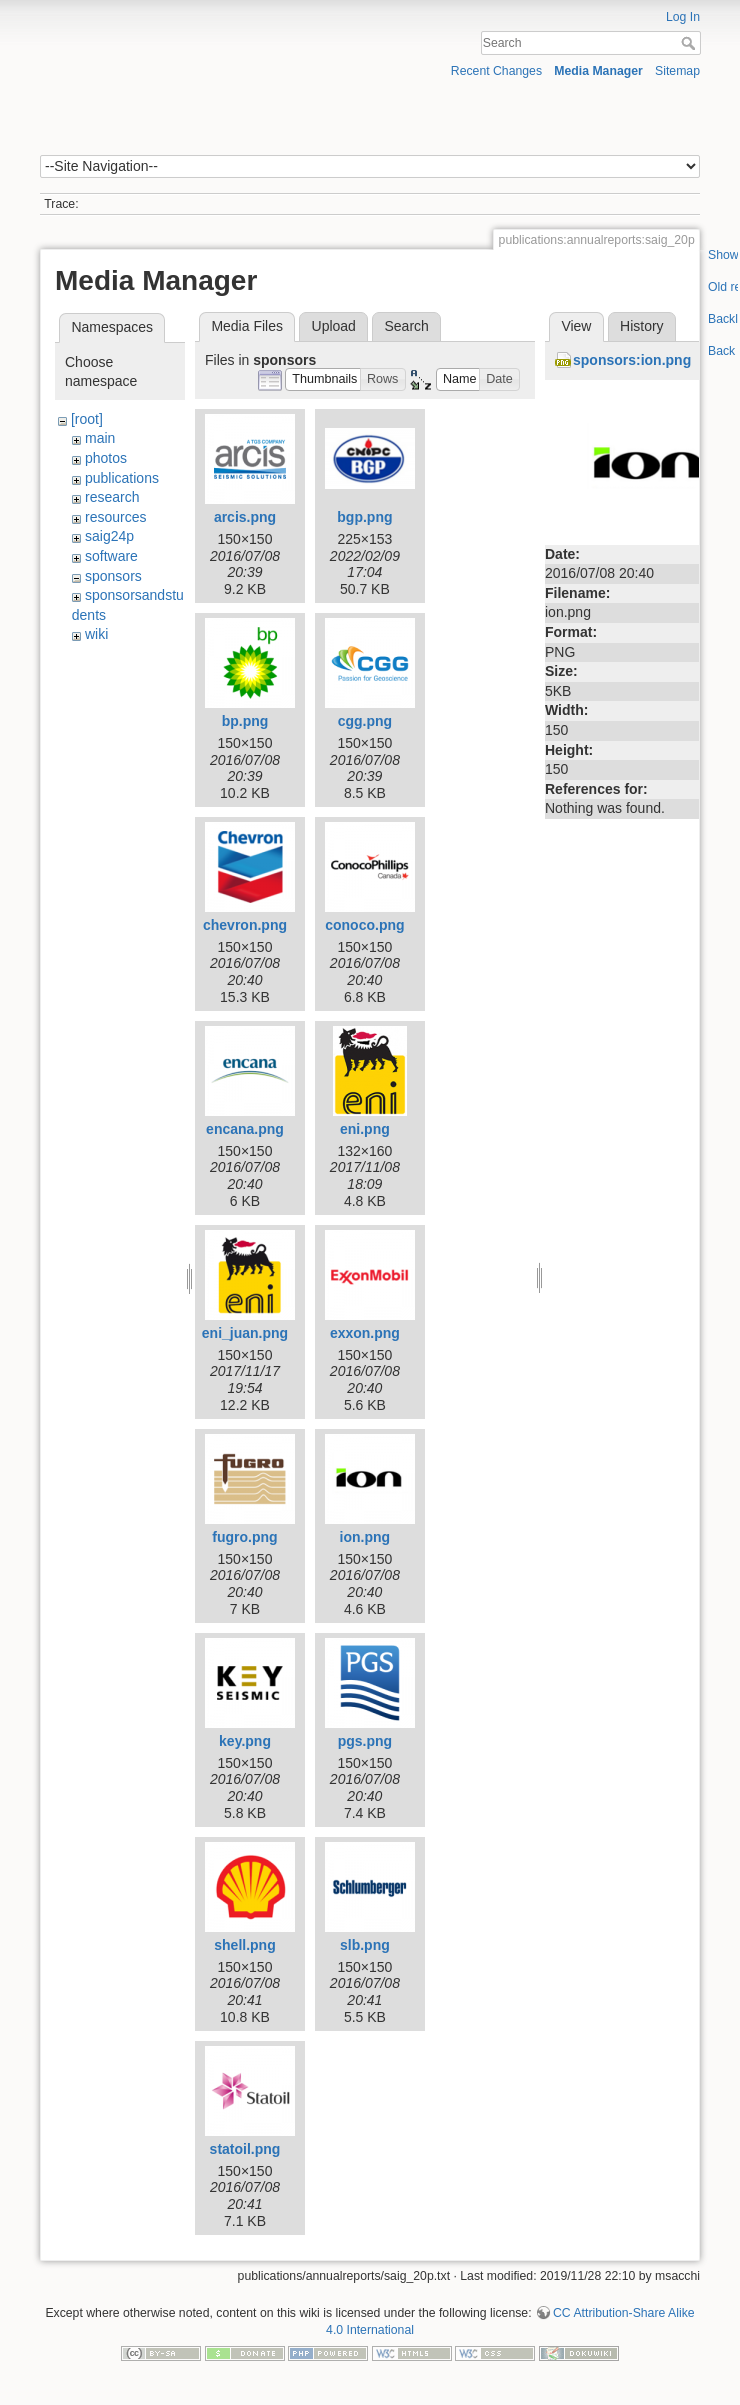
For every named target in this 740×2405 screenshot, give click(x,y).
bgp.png (364, 517)
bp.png (245, 721)
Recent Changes (496, 71)
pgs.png (365, 1741)
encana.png (245, 1129)
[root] (87, 419)
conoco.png (364, 925)
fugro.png (244, 1537)
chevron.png (245, 925)
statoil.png (245, 2149)
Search (690, 43)
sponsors (113, 576)
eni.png (365, 1129)
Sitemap (677, 71)
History (642, 326)
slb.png (365, 1945)
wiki (96, 634)
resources (115, 517)
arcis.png (245, 517)
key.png (245, 1741)
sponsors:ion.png (632, 360)
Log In (683, 17)
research (112, 497)
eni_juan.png (245, 1333)
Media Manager (598, 71)
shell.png (244, 1945)
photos (106, 458)
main (100, 438)
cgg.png (365, 721)
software (111, 556)
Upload (334, 326)
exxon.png (365, 1333)
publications (122, 478)
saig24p (109, 536)
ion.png (365, 1537)
